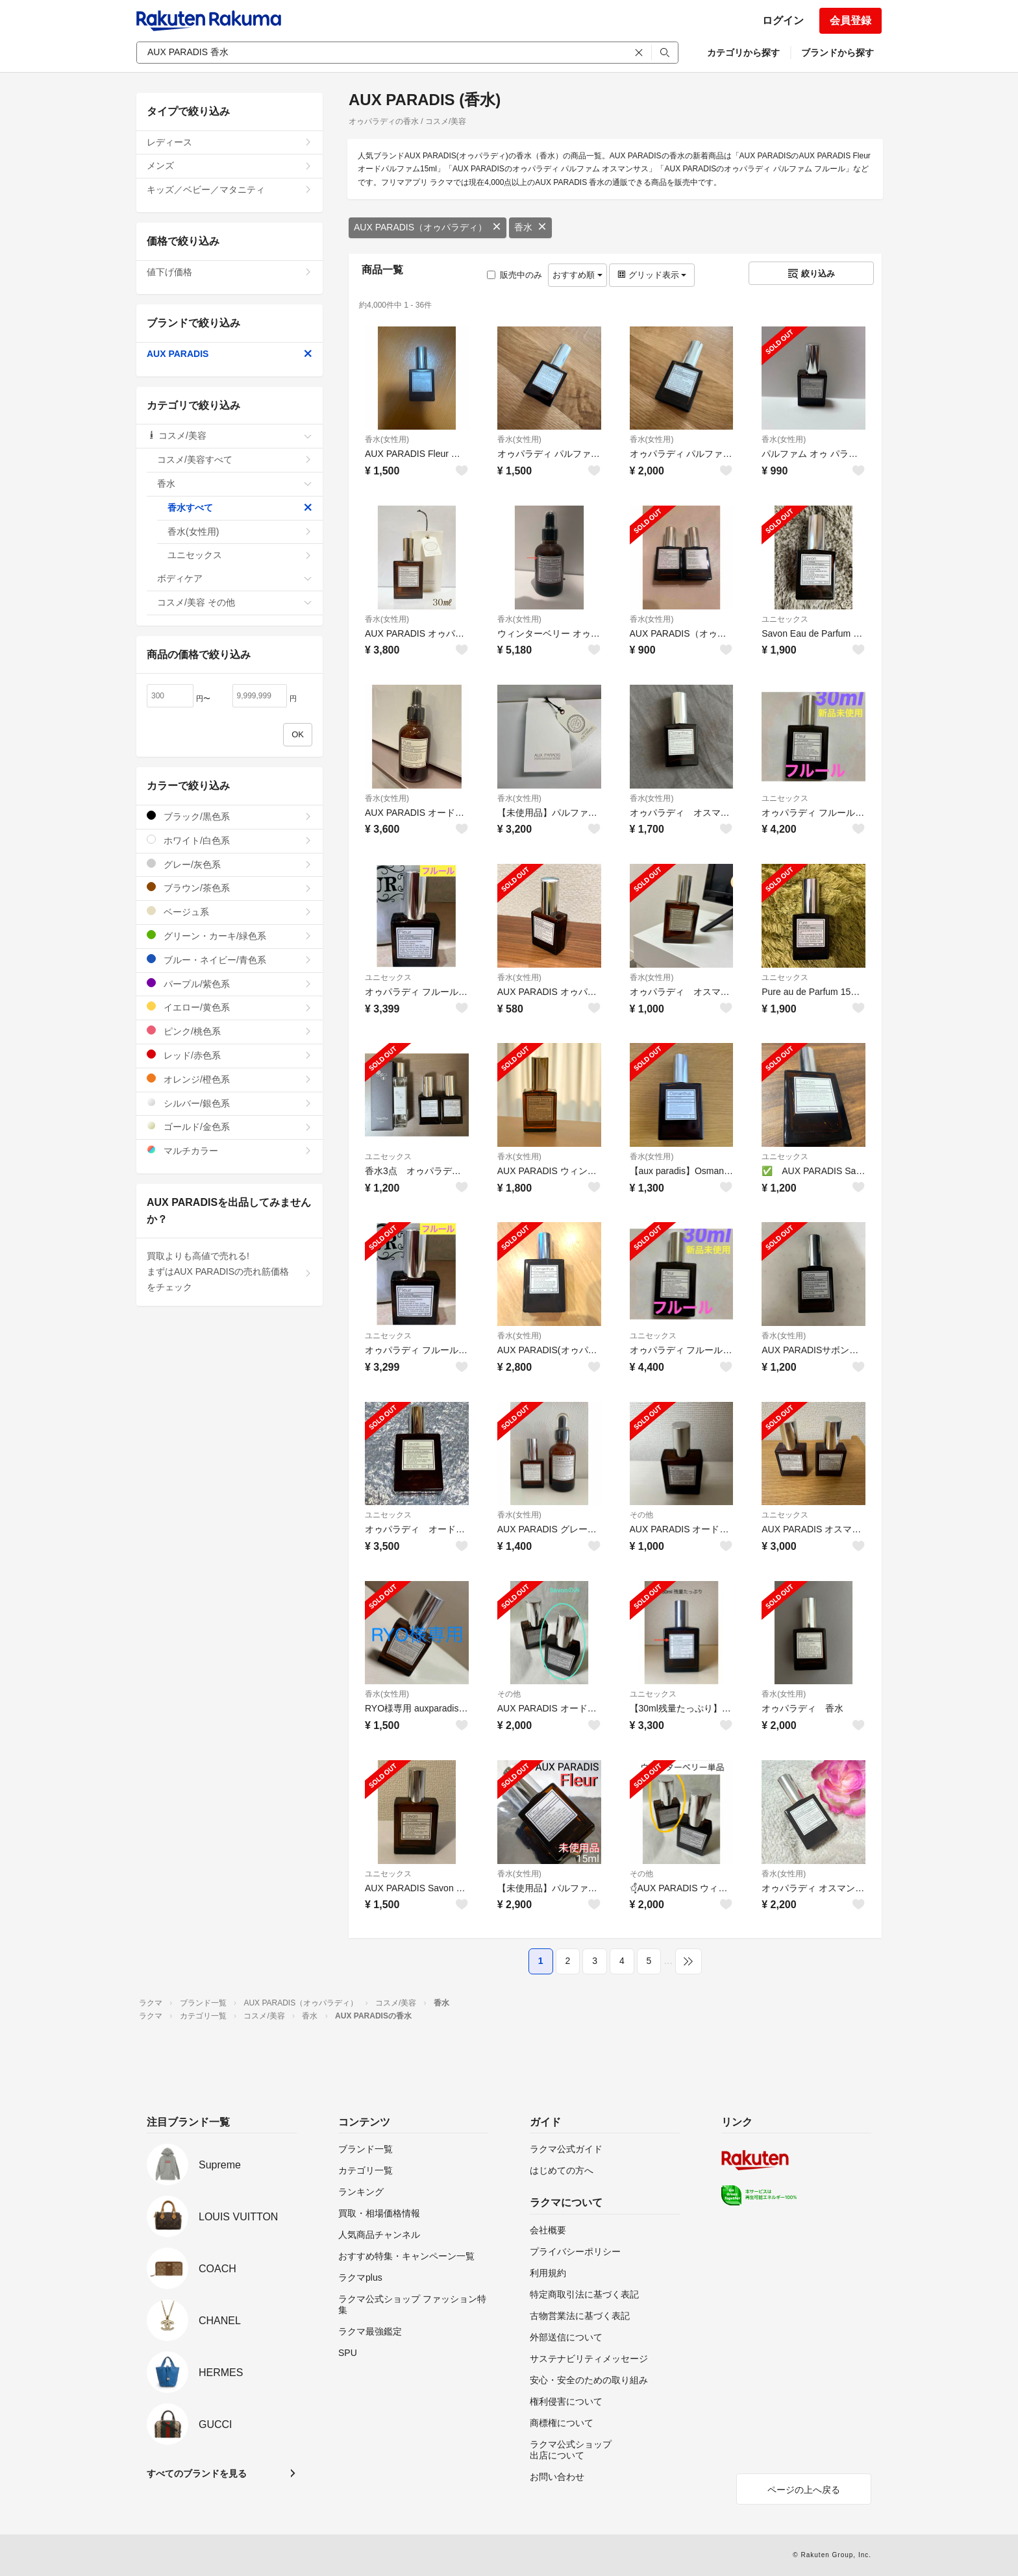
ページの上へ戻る (803, 2489)
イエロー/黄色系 (229, 1006)
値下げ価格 (229, 272)
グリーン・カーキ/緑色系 (229, 935)
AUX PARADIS (229, 354)
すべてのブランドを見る (197, 2473)
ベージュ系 (229, 911)
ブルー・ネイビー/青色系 (229, 959)
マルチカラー (229, 1150)
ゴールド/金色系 (229, 1126)
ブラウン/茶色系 (229, 887)
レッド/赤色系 (229, 1055)
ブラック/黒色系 (229, 816)
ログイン (783, 20)
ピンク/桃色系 (229, 1031)
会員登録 (850, 20)
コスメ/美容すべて (234, 459)
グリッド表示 (651, 275)
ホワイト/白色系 (229, 840)
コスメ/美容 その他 (234, 602)
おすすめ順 (577, 275)
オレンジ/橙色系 (229, 1079)
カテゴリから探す (743, 52)
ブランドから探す (837, 52)
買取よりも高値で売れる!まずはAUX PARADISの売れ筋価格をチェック (229, 1271)
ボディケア (234, 578)
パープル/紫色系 (229, 983)
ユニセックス (785, 619)
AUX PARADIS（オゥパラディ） (427, 227)
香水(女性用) (387, 439)
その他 (641, 1514)
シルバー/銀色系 (229, 1103)
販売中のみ (514, 275)
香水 (530, 227)
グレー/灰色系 (229, 864)
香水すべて (240, 507)
